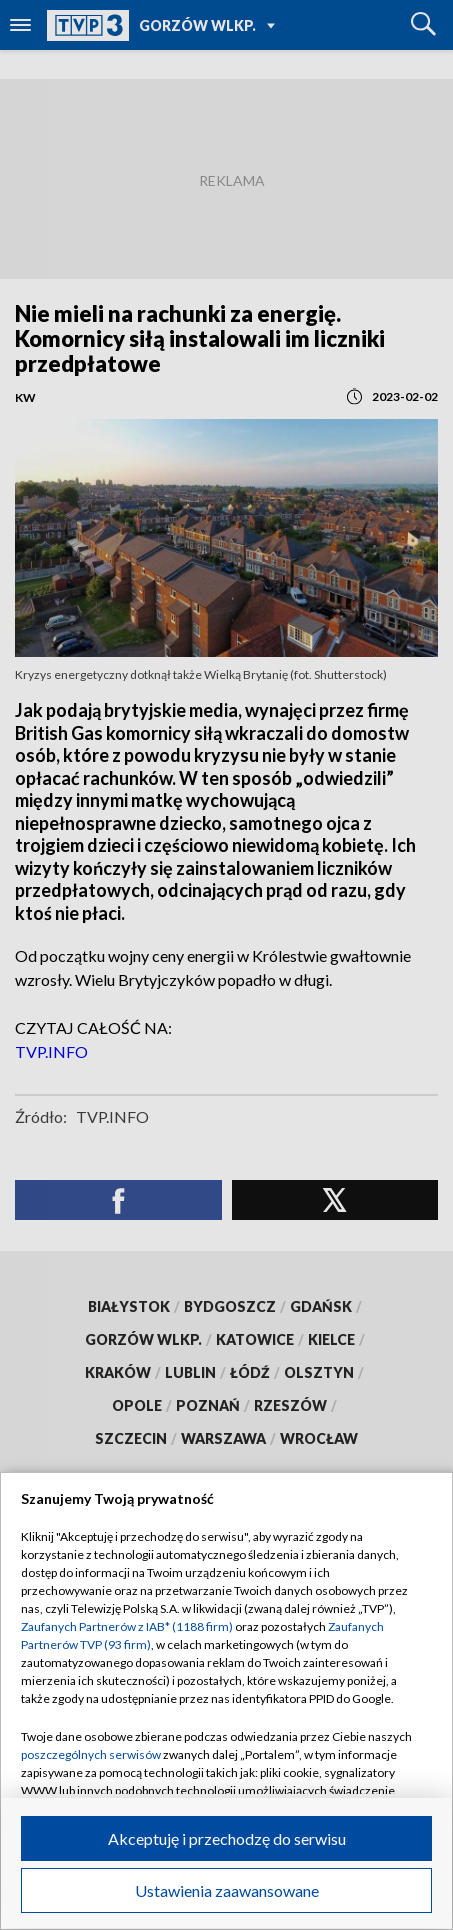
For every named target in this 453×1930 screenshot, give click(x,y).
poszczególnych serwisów (91, 1754)
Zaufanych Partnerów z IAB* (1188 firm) (127, 1626)
